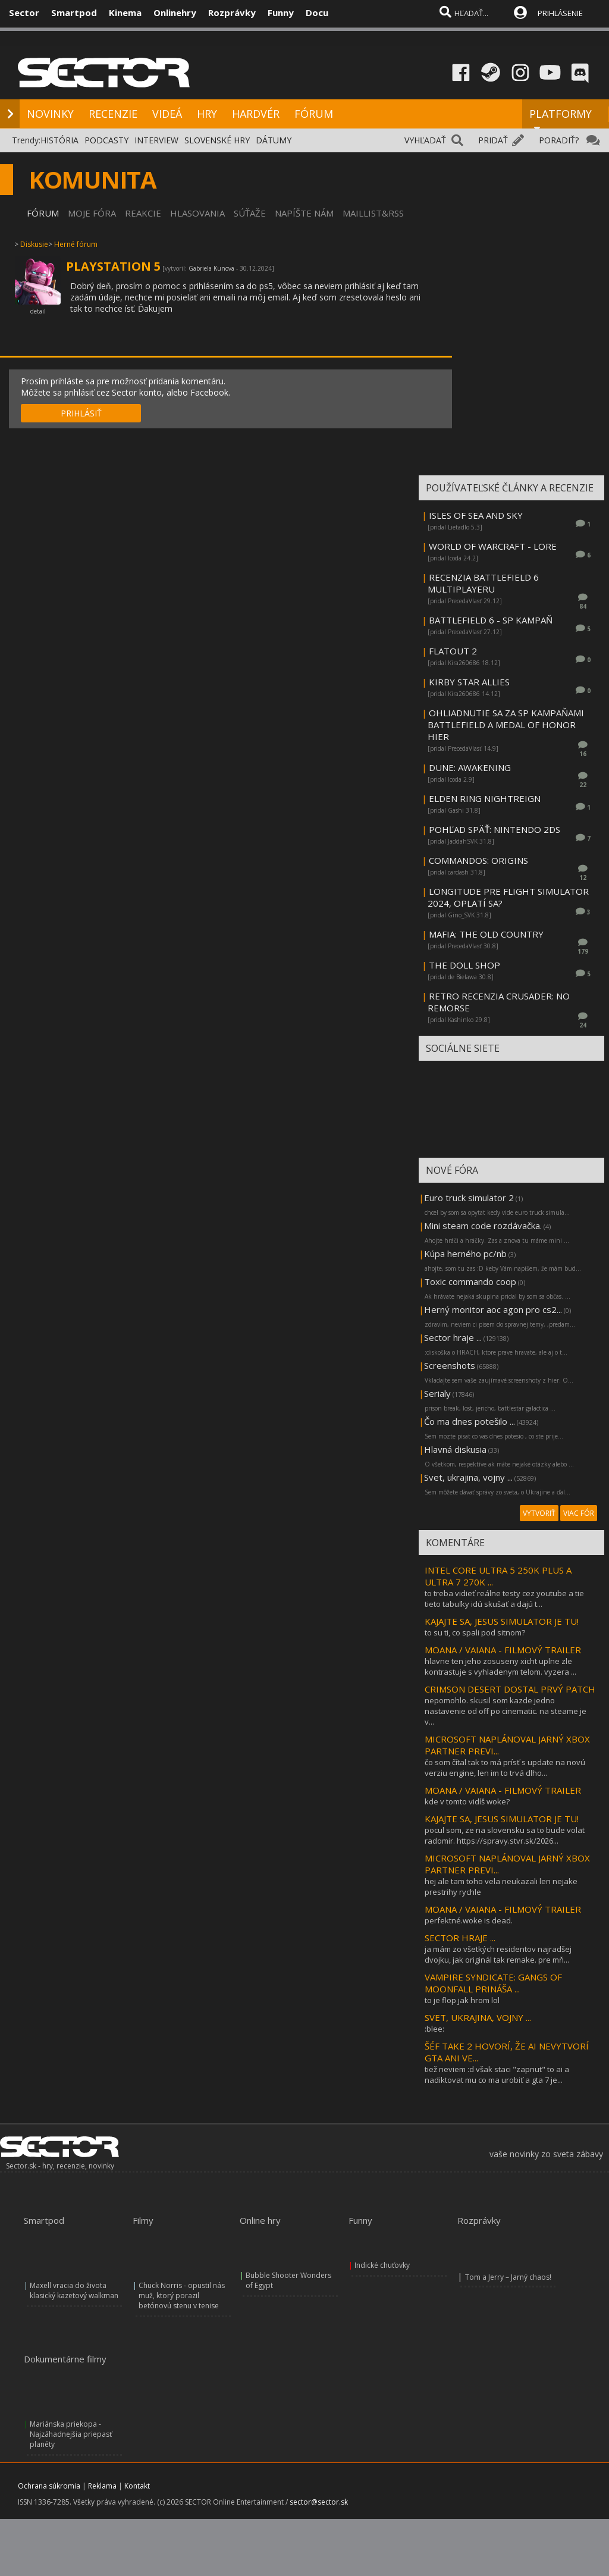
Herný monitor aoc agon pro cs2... (493, 1309)
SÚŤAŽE (250, 213)
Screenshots (449, 1365)
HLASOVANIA (197, 213)
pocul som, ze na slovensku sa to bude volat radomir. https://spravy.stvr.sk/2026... (505, 1835)
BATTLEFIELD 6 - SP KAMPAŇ (491, 620)
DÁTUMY (273, 140)
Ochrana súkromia (49, 2486)
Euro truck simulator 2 (469, 1198)
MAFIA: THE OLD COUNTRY (486, 934)
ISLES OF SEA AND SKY (476, 515)
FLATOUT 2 (453, 651)
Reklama (102, 2486)
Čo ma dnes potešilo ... (469, 1421)
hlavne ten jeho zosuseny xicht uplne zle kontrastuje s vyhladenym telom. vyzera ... (500, 1666)
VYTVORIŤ (539, 1513)
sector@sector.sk (319, 2502)
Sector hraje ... (453, 1337)
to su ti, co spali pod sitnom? (475, 1632)
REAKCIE (143, 213)
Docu (317, 12)
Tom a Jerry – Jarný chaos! (508, 2277)
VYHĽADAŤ (425, 140)
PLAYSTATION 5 (113, 266)
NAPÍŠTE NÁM (304, 213)
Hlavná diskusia (455, 1449)
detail (38, 311)
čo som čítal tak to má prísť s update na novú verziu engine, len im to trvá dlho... (505, 1767)
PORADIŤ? (559, 140)
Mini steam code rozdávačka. (483, 1225)
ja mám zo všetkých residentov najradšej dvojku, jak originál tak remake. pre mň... (498, 1954)
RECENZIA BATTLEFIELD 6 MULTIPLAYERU (483, 583)
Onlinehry (174, 12)
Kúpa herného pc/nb (465, 1253)
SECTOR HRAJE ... (460, 1938)
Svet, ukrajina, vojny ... (468, 1477)
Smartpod (74, 12)
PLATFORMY (560, 118)
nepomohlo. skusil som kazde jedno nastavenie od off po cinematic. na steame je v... (505, 1711)
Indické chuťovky (382, 2265)
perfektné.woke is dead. (469, 1920)
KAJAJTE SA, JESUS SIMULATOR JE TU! (502, 1621)
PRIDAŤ (493, 140)
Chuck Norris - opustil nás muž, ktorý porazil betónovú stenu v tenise (182, 2295)
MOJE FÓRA (92, 213)
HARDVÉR (256, 113)
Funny (281, 12)
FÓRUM (313, 113)
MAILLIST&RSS (373, 213)
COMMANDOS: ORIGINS (478, 860)
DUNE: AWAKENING (470, 767)
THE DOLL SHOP (464, 965)
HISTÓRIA (59, 140)
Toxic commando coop (470, 1281)
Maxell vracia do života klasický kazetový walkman (74, 2290)
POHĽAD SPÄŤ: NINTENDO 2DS (494, 829)
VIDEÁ (167, 113)
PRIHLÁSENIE (560, 13)
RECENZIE (113, 113)
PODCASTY (106, 140)
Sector (24, 12)
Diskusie (34, 244)
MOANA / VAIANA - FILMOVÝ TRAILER (503, 1650)
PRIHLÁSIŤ (81, 413)
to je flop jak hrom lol (462, 2000)
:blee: (434, 2028)
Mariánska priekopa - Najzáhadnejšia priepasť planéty (71, 2434)
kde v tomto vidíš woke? (467, 1801)
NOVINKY (50, 113)
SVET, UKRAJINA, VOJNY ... (478, 2017)
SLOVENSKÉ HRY (217, 140)
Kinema (125, 12)
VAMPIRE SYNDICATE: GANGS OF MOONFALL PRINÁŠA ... (493, 1983)
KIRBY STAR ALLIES (469, 682)
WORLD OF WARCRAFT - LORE (493, 546)
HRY (207, 113)
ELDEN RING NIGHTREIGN (485, 798)
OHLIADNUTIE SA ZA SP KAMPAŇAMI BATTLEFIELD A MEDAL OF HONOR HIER (506, 724)
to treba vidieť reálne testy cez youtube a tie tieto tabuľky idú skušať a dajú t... (504, 1598)
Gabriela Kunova (211, 268)
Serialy (437, 1393)
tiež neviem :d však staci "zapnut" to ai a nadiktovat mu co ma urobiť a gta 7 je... (497, 2074)
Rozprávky (232, 12)
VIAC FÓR (578, 1513)
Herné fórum (76, 244)
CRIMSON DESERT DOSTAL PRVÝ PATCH (510, 1689)
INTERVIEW (156, 140)
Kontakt (137, 2486)
